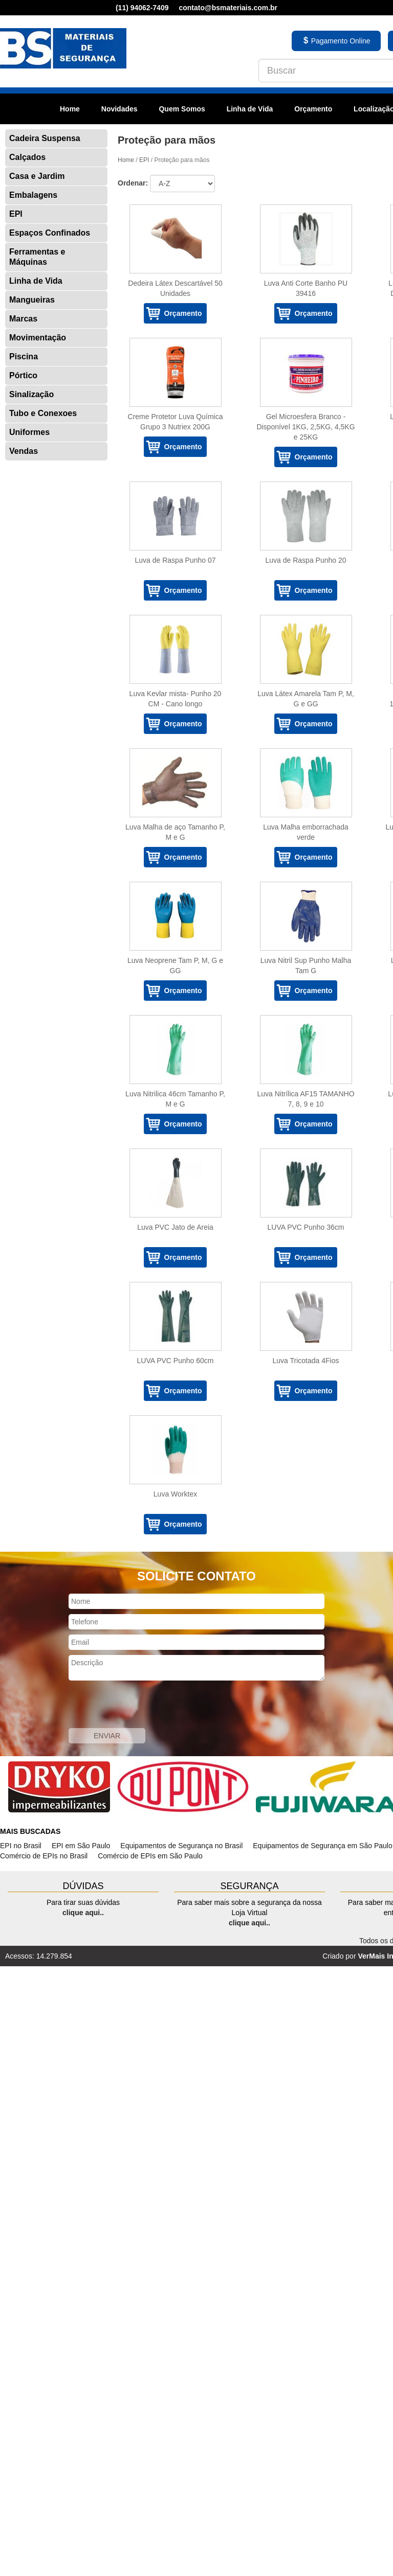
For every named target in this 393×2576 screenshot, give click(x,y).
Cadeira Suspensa (44, 138)
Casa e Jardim (37, 176)
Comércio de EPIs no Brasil (44, 1856)
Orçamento (313, 109)
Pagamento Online (336, 41)
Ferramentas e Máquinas (37, 256)
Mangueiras (32, 299)
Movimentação (37, 337)
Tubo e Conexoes (43, 413)
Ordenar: (133, 183)
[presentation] (146, 1706)
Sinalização (31, 394)
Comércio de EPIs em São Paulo (150, 1856)
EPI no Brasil (20, 1846)
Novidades (119, 109)
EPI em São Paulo (81, 1846)
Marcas (23, 318)
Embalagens (33, 195)
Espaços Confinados (49, 232)
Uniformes (29, 432)
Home (70, 109)
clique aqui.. (83, 1912)
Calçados (27, 157)
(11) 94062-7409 (142, 8)
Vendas (23, 451)
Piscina (23, 356)
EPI (16, 214)
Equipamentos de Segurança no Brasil (181, 1846)
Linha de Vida (250, 109)
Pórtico (23, 375)
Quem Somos (182, 109)
